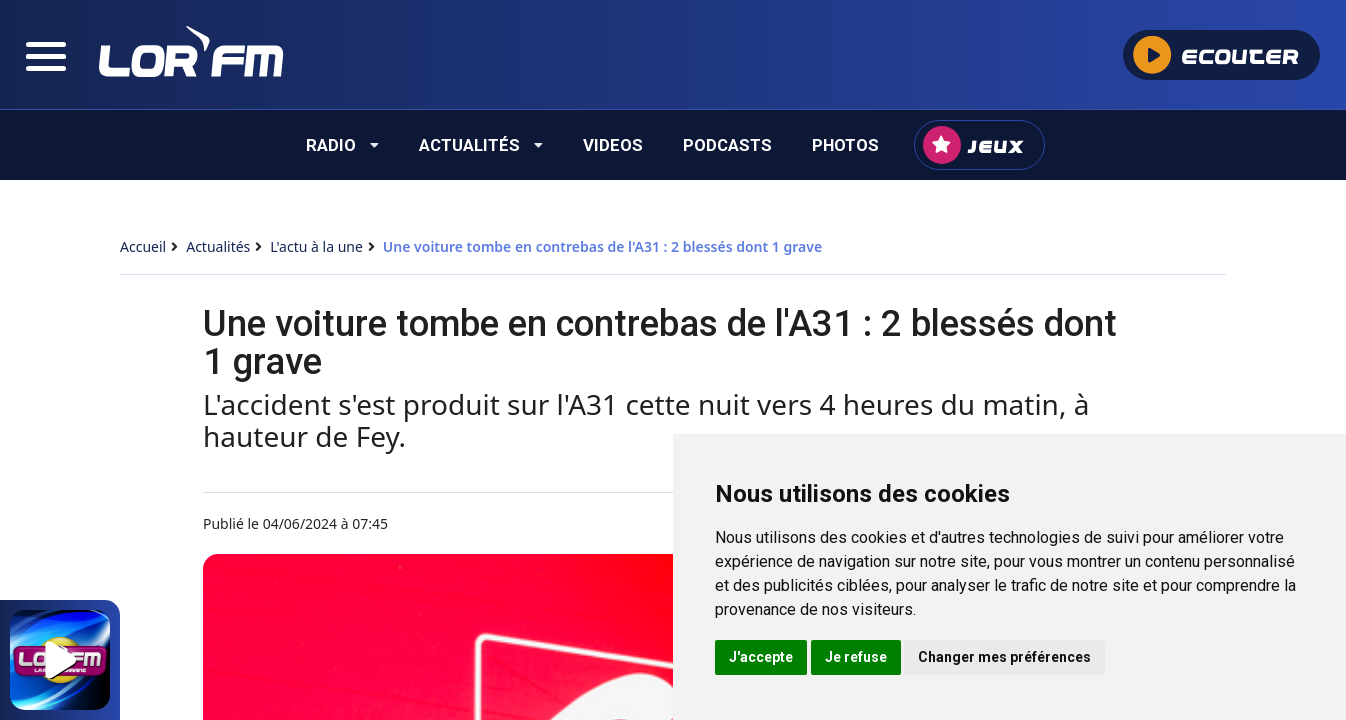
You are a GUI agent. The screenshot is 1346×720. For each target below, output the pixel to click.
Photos (845, 145)
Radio (342, 145)
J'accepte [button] (761, 657)
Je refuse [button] (856, 657)
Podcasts (727, 145)
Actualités (481, 145)
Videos (613, 145)
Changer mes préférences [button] (1004, 657)
